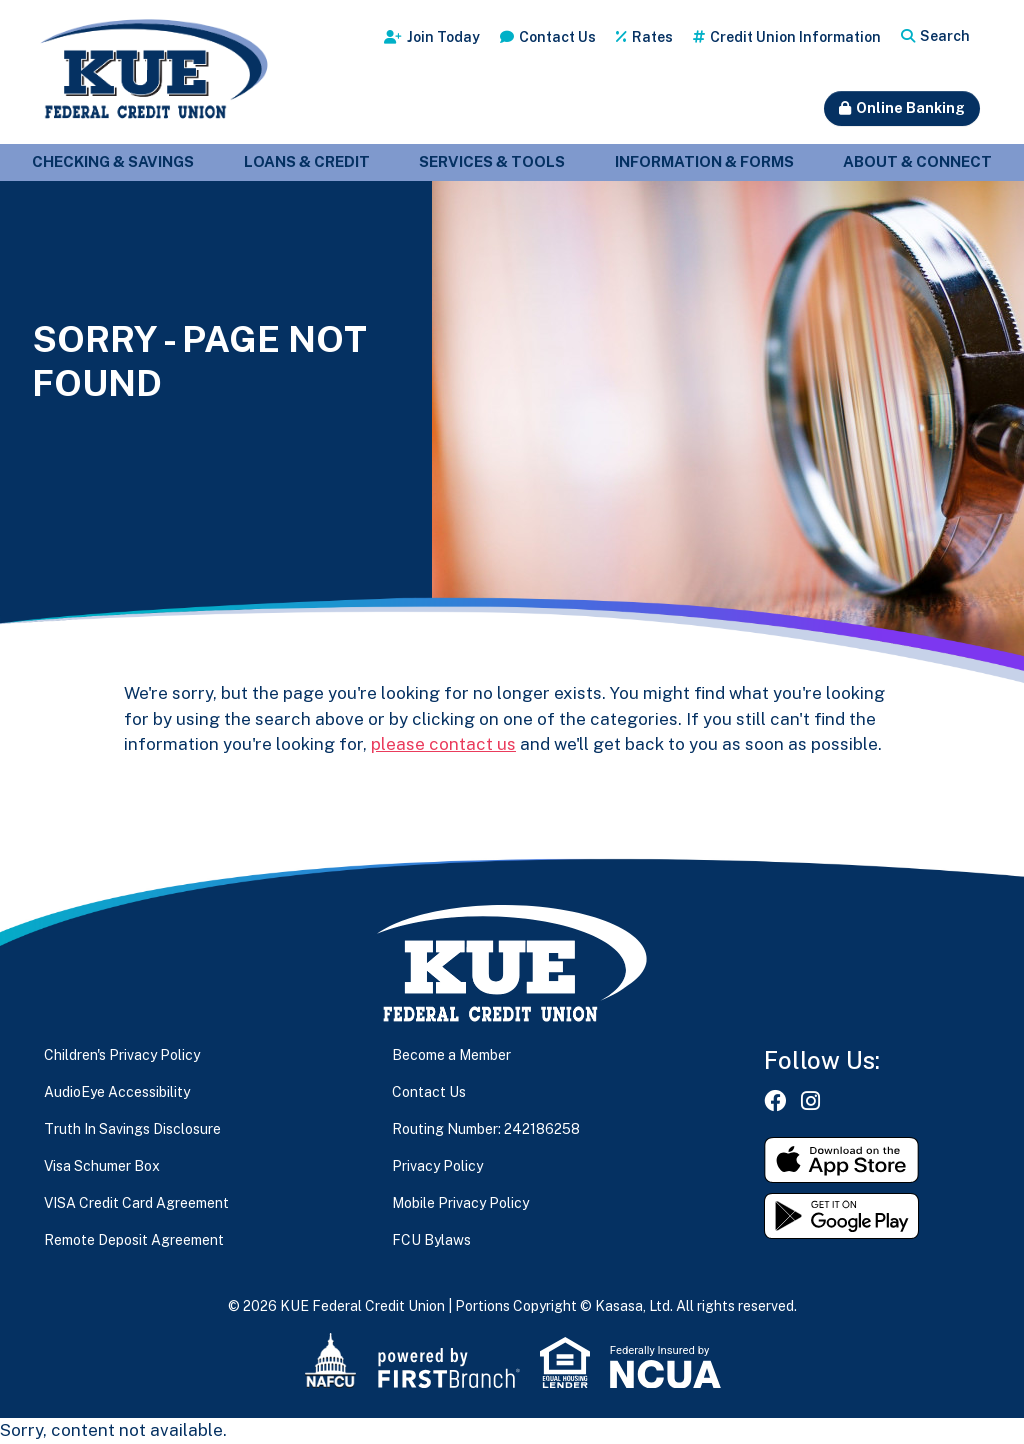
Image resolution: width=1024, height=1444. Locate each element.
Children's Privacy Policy (122, 1055)
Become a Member (451, 1055)
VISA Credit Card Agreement (136, 1203)
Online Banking (910, 108)
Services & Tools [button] (492, 161)
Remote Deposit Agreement (134, 1240)
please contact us (443, 744)
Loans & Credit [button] (307, 161)
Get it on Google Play (842, 1216)
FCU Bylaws (431, 1240)
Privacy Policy (437, 1166)
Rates (652, 37)
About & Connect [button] (917, 161)
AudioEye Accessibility (117, 1092)
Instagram (810, 1101)
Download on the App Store (842, 1160)
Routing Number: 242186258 (486, 1129)
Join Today (443, 37)
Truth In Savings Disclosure (132, 1129)
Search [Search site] (945, 36)
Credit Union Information (795, 37)
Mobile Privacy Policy (460, 1203)
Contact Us (557, 37)
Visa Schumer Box (102, 1166)
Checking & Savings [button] (113, 161)
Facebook (775, 1101)
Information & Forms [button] (704, 161)
